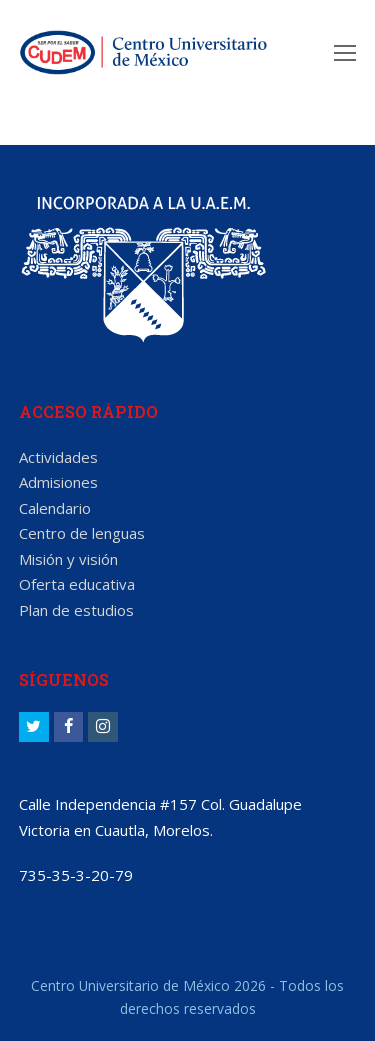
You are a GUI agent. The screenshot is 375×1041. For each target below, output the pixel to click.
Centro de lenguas (82, 533)
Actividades (58, 457)
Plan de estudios (76, 610)
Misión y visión (68, 559)
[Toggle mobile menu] (345, 52)
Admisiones (58, 482)
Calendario (55, 508)
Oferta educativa (77, 584)
